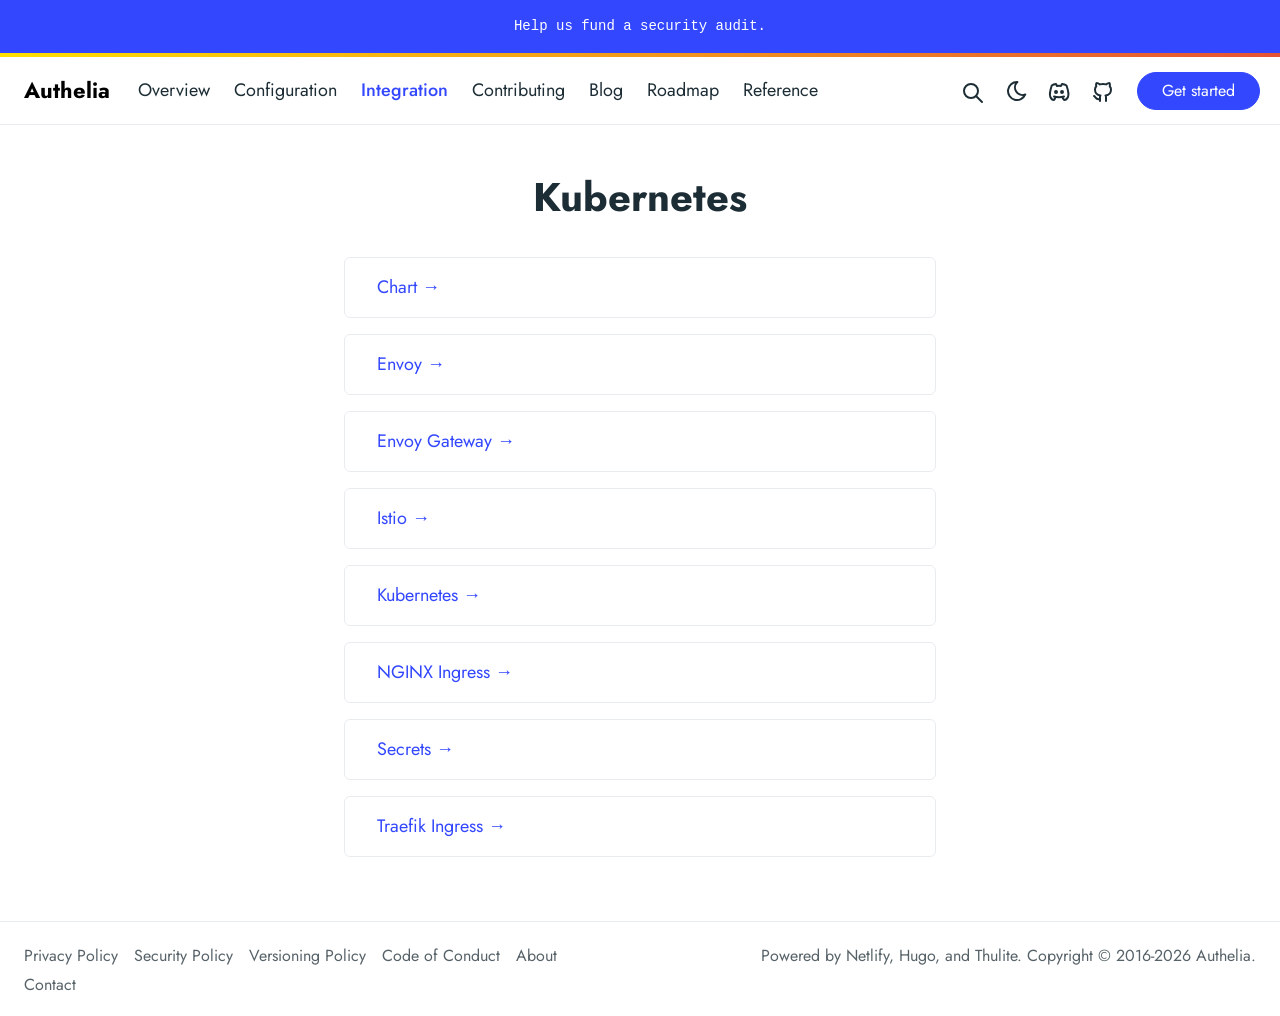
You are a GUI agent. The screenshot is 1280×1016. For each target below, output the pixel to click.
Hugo (917, 955)
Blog (606, 90)
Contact (50, 984)
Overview (174, 90)
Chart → (408, 287)
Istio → (403, 518)
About (536, 955)
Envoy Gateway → (446, 441)
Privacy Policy (71, 955)
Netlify (867, 955)
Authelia (67, 90)
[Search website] (974, 90)
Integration (404, 90)
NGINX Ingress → (445, 672)
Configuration (285, 90)
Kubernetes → (429, 595)
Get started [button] (1198, 90)
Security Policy (183, 955)
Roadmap (683, 90)
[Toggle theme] (1017, 90)
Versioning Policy (307, 955)
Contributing (518, 90)
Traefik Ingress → (441, 826)
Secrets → (415, 749)
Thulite (996, 955)
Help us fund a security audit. (640, 26)
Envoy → (411, 364)
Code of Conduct (441, 955)
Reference (780, 90)
